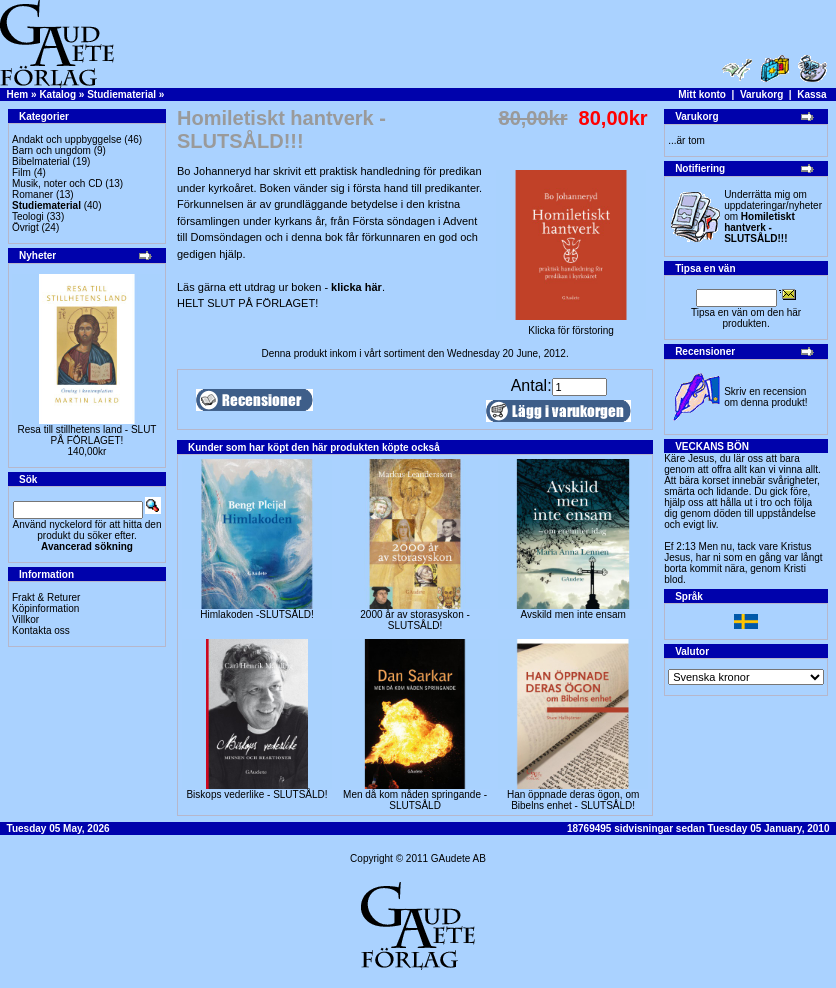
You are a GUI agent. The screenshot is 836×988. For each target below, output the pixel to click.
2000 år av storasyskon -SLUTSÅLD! (415, 620)
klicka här (356, 287)
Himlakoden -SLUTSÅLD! (256, 614)
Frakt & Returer (46, 597)
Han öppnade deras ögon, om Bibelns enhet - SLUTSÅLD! (573, 800)
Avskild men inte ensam (572, 614)
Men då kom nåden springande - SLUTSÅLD (415, 800)
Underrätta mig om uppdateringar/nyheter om (773, 216)
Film (21, 172)
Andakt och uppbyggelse (67, 139)
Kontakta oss (41, 630)
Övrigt (25, 227)
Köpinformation (45, 608)
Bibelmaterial (41, 161)
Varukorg (761, 94)
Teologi (28, 216)
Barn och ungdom (51, 150)
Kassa (811, 94)
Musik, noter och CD (57, 183)
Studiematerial (121, 94)
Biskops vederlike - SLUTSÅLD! (256, 794)
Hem (18, 94)
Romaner (32, 194)
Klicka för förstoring (571, 326)
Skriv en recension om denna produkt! (765, 397)
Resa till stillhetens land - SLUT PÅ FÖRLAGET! (87, 435)
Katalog (57, 94)
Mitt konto (702, 94)
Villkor (25, 619)
